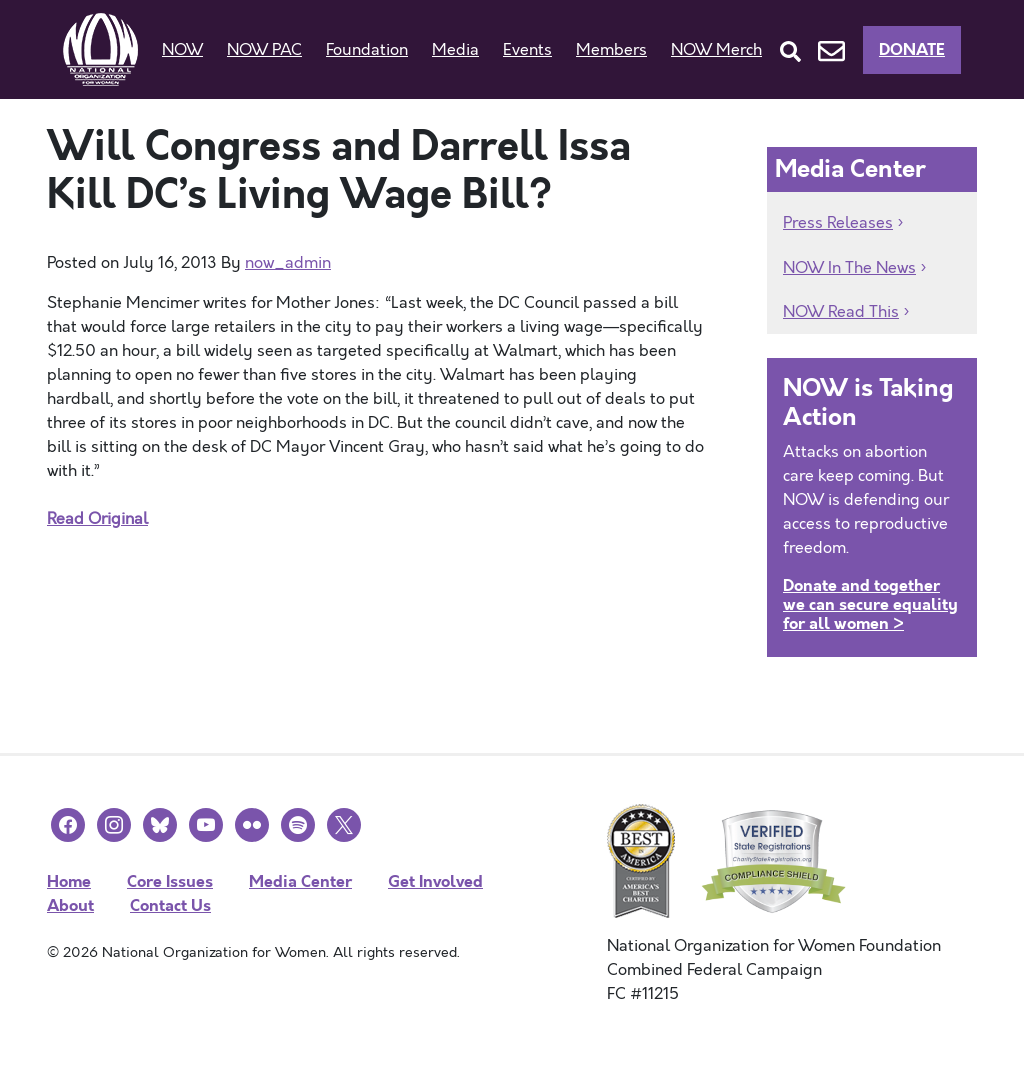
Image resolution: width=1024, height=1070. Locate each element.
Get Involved (435, 881)
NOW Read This (841, 312)
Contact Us (170, 905)
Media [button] (455, 50)
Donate (912, 49)
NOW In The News (849, 268)
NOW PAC (264, 50)
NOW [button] (182, 50)
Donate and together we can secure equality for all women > (870, 604)
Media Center (300, 881)
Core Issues (170, 881)
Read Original (97, 519)
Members (611, 50)
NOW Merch (716, 50)
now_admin (288, 263)
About (70, 905)
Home (69, 881)
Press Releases (838, 223)
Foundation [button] (367, 50)
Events (527, 50)
